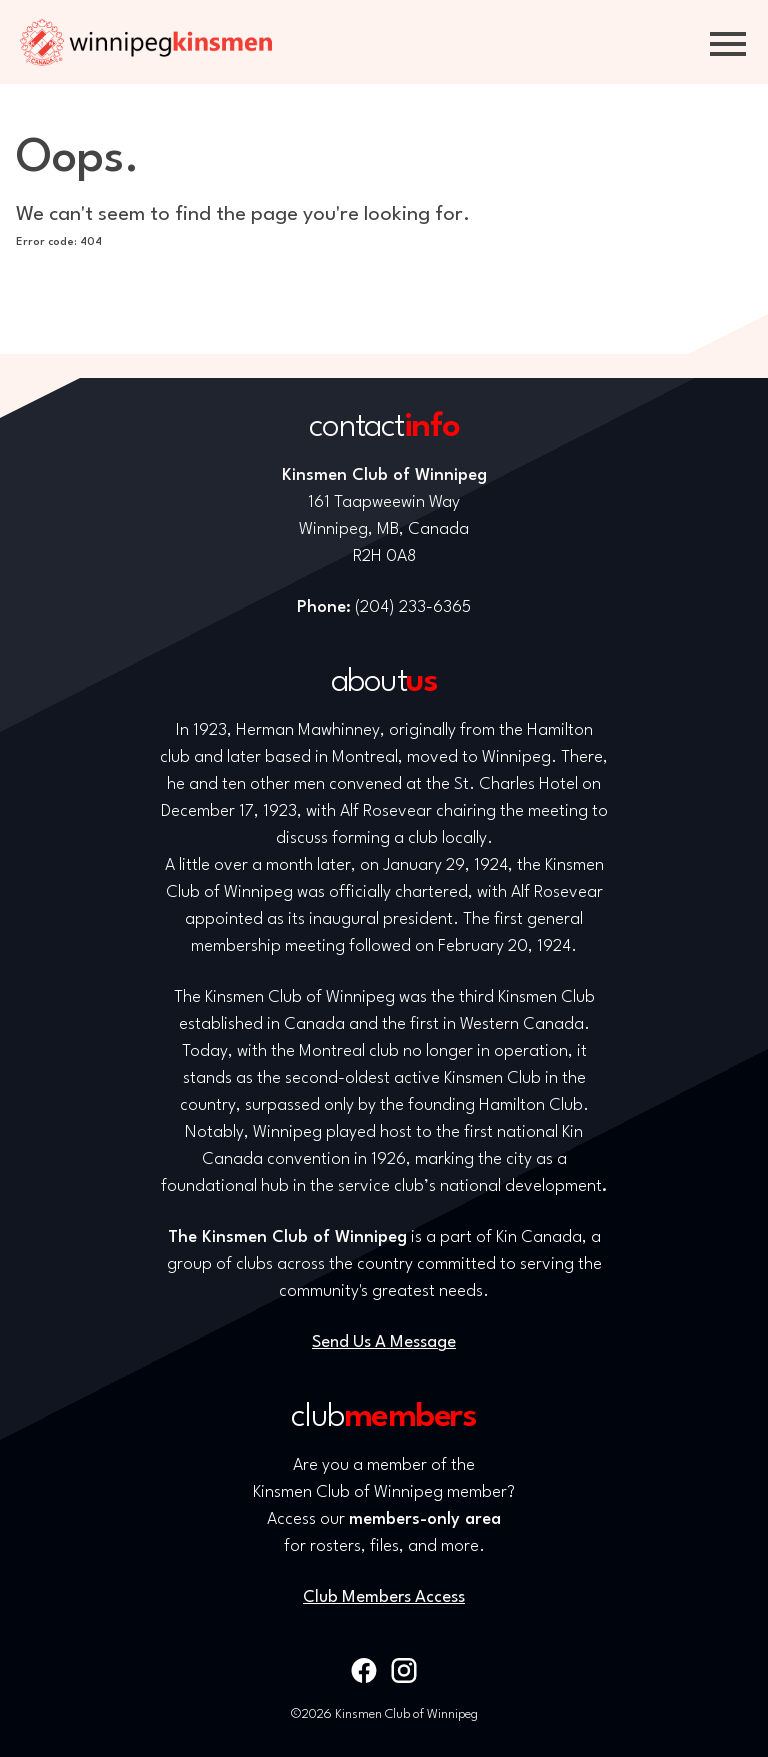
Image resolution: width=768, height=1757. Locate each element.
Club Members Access (384, 1597)
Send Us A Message (384, 1342)
